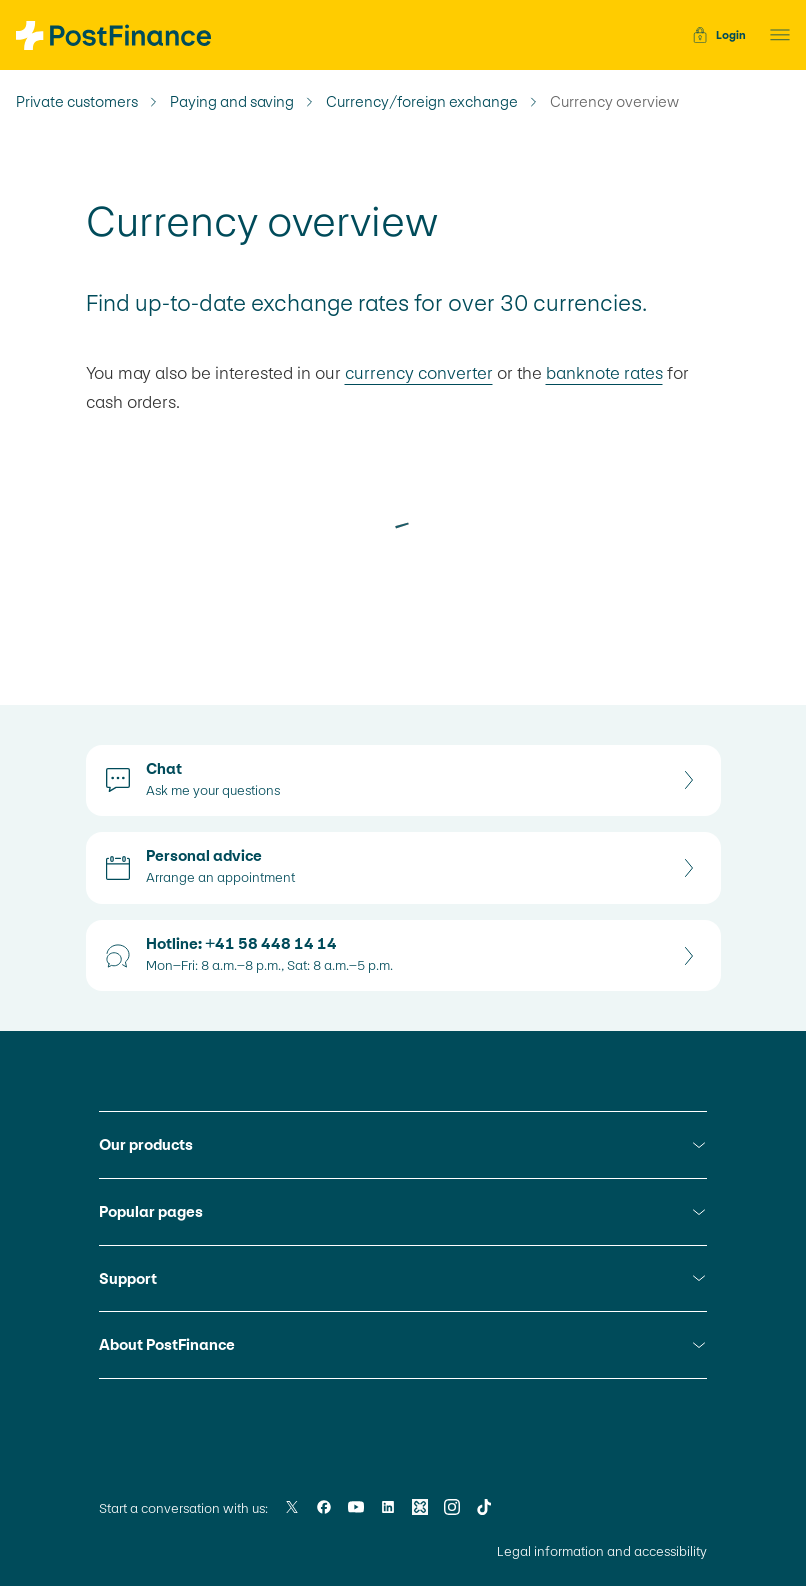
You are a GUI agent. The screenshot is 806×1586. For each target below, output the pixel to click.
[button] (774, 35)
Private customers (77, 102)
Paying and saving (232, 102)
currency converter (419, 373)
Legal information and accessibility (602, 1551)
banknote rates (604, 373)
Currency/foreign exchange (422, 102)
